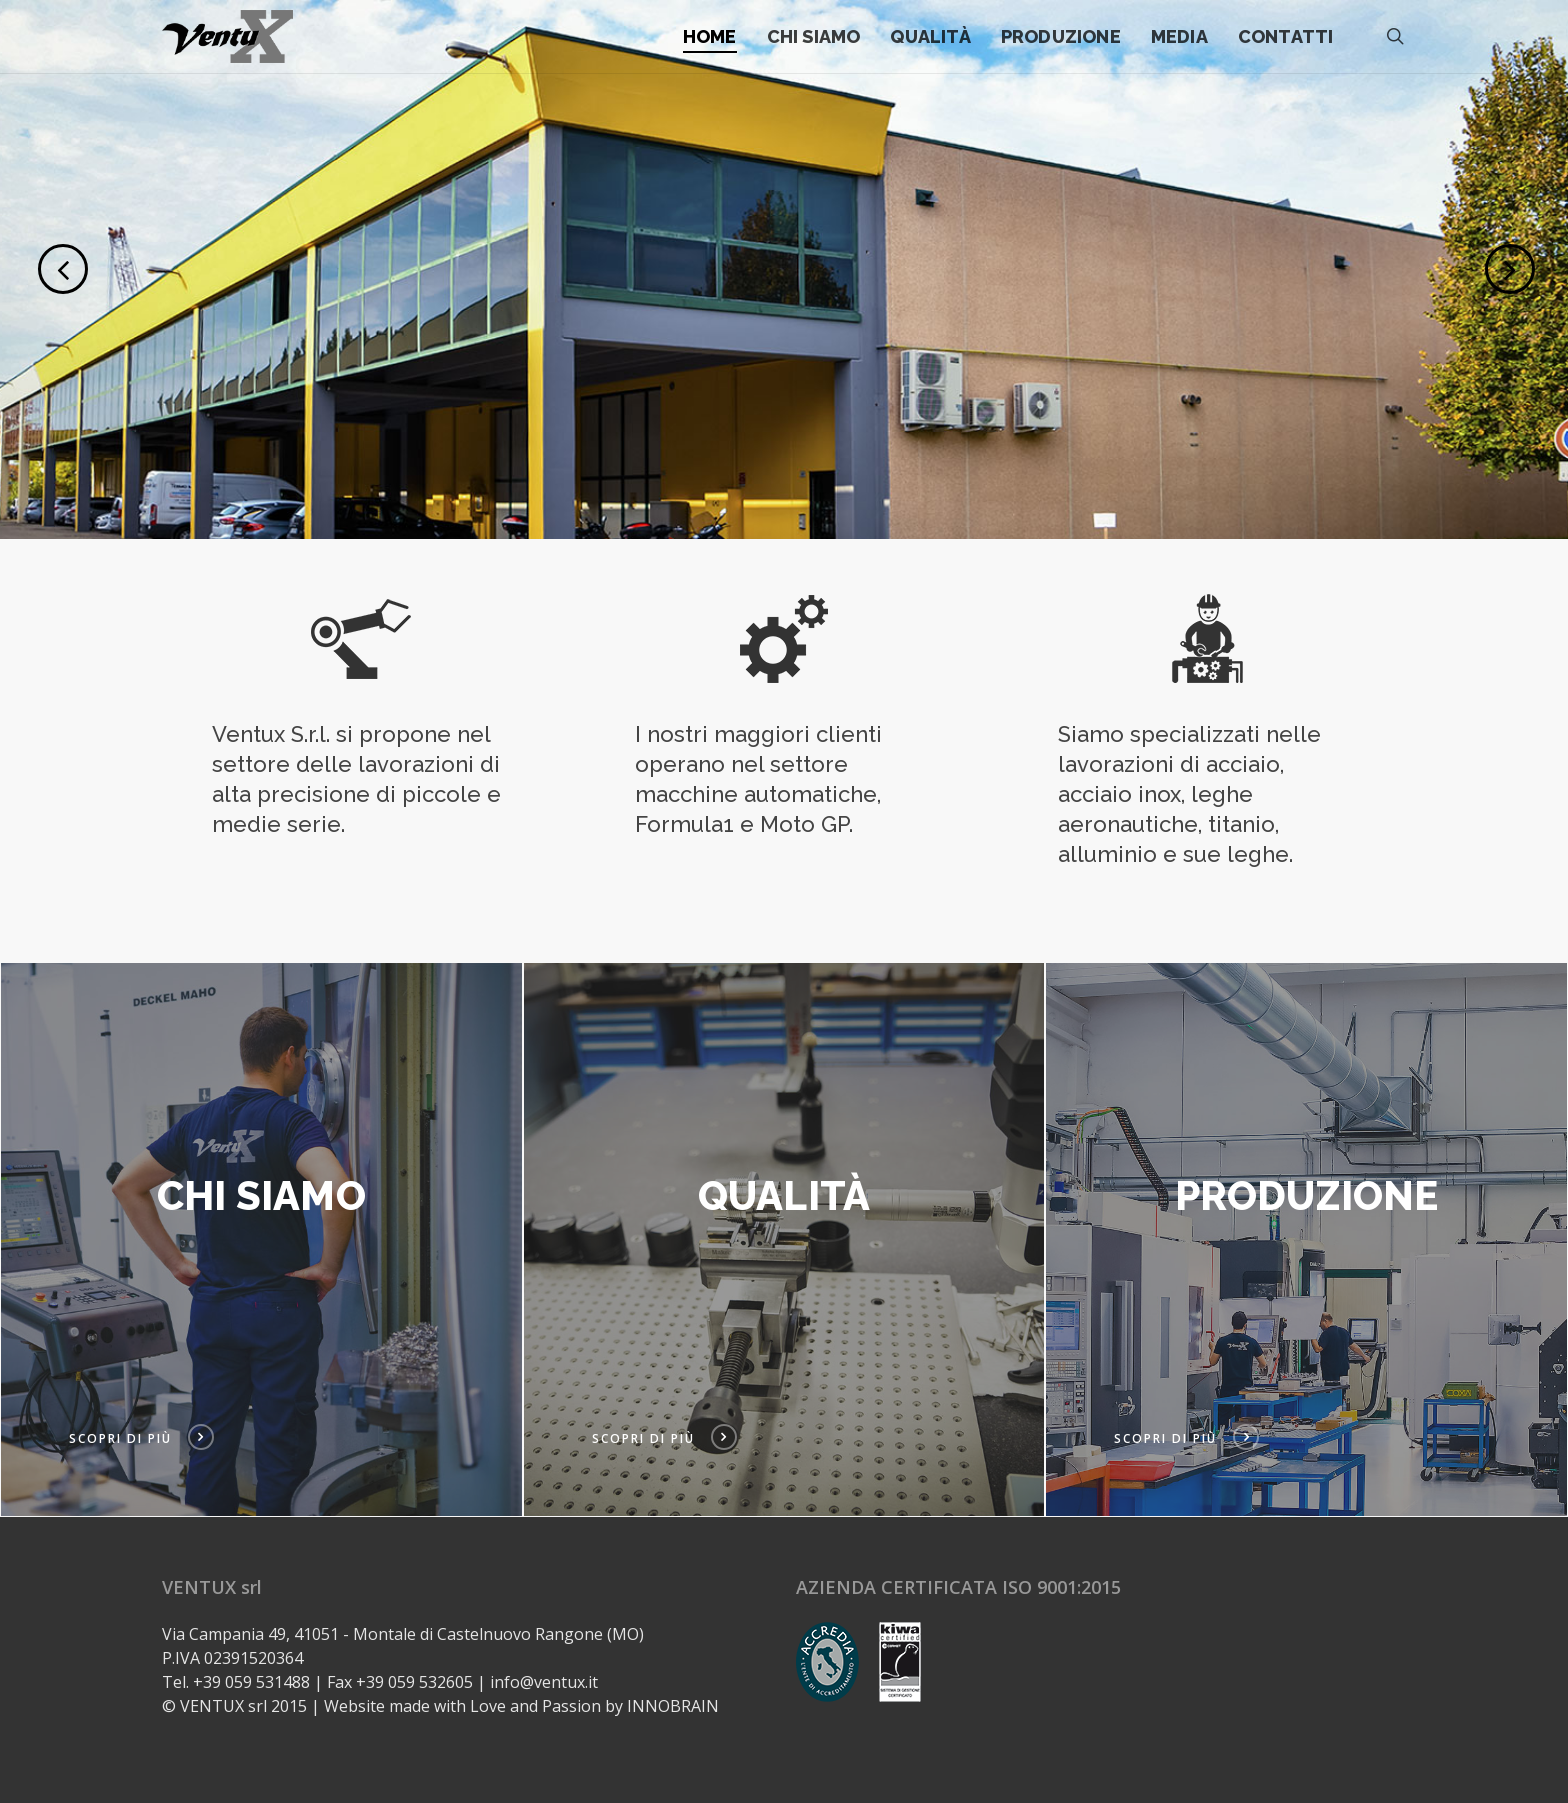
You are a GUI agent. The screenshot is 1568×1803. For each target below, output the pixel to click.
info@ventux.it (544, 1682)
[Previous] (30, 267)
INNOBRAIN (673, 1706)
